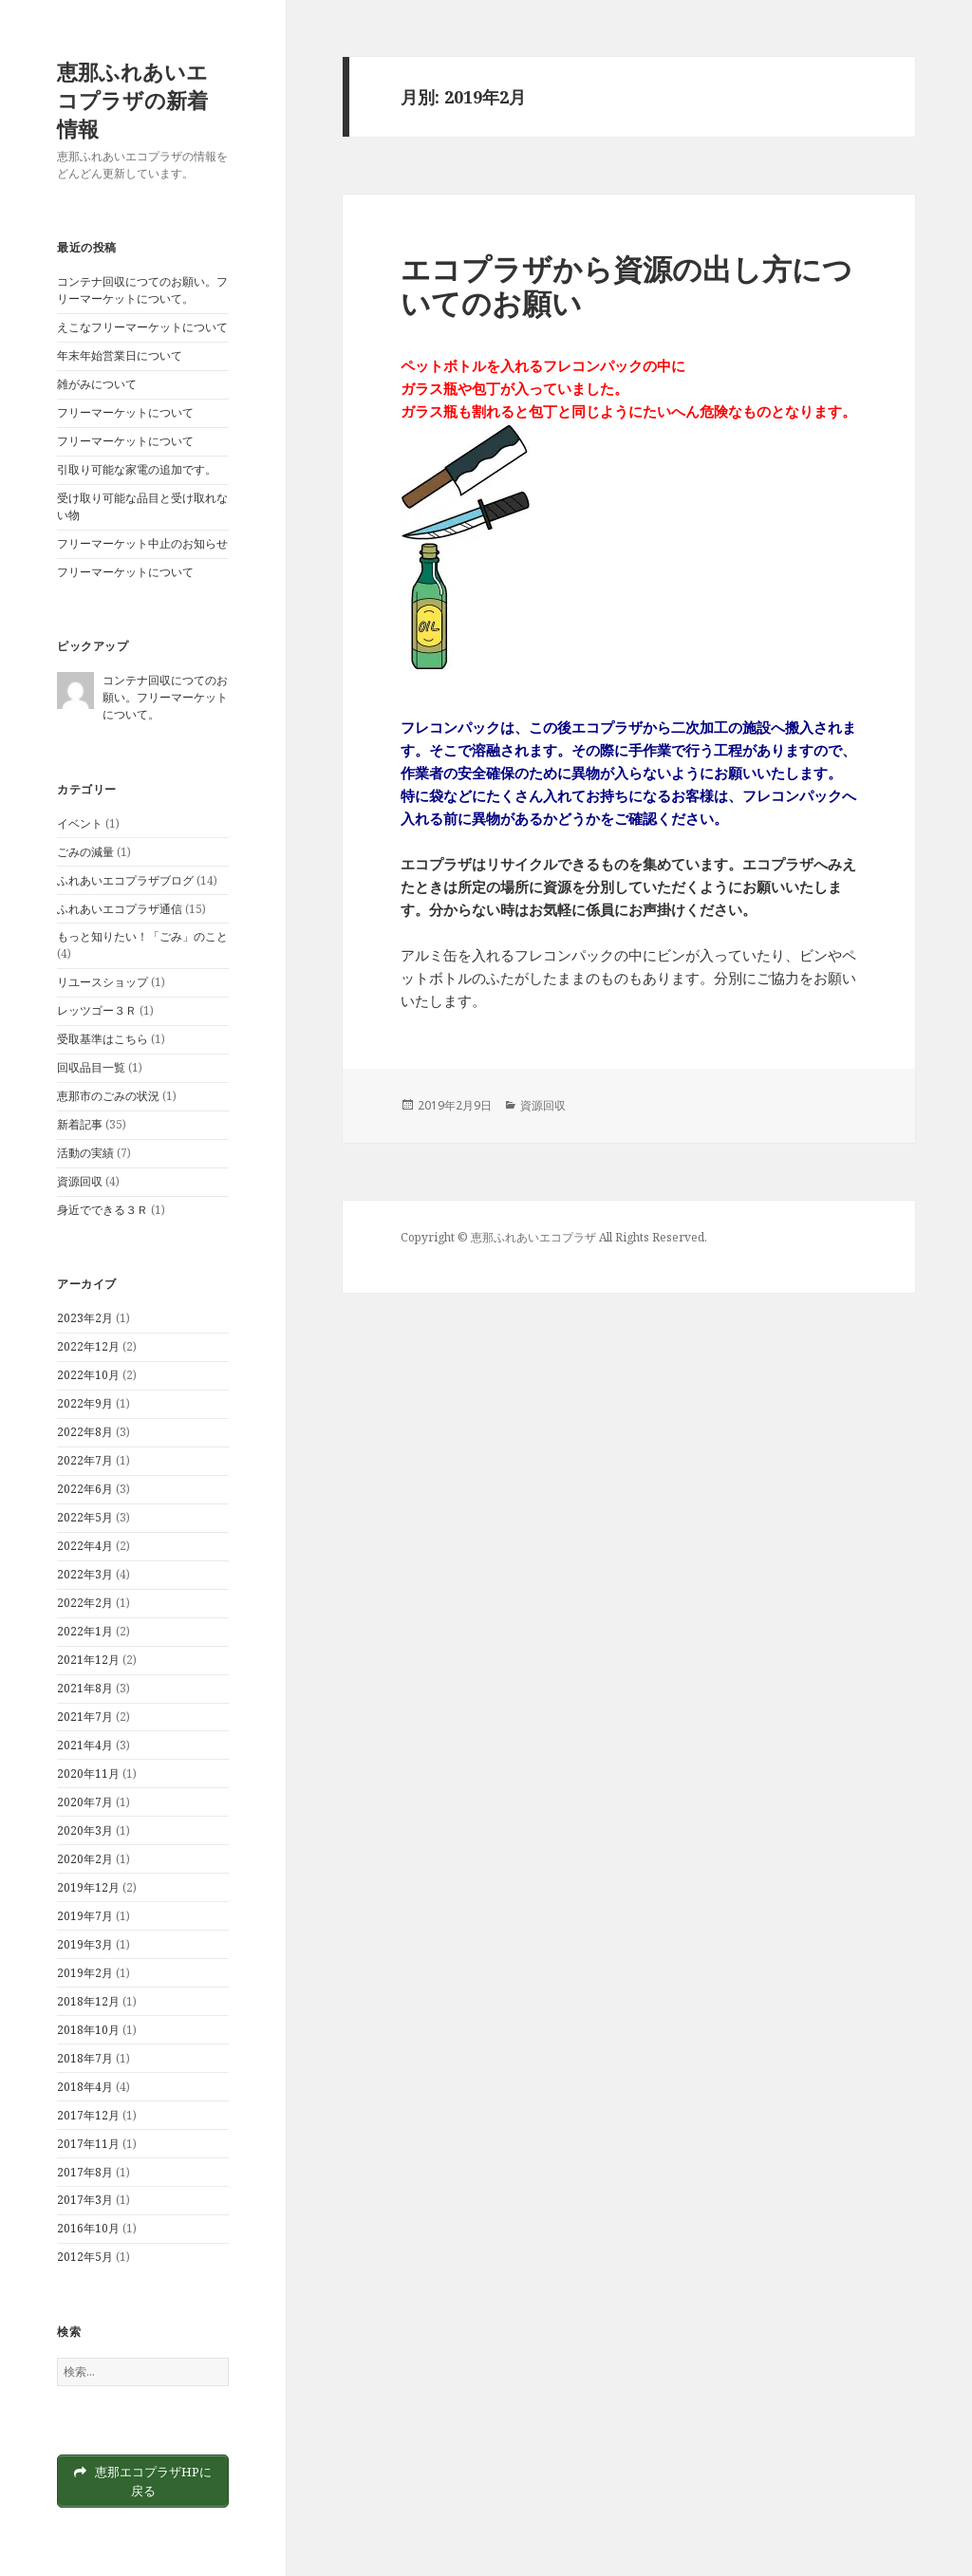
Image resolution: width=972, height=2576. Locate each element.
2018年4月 (85, 2087)
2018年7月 (85, 2058)
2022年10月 (88, 1375)
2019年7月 (85, 1916)
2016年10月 (88, 2228)
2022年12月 (88, 1346)
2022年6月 (85, 1489)
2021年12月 (88, 1660)
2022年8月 (85, 1432)
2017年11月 (88, 2144)
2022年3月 (85, 1574)
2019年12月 (88, 1887)
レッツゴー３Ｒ (97, 1010)
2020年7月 (85, 1802)
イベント (80, 823)
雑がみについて (97, 384)
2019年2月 (85, 1973)
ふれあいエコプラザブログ (125, 880)
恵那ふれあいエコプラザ (533, 1237)
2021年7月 (85, 1716)
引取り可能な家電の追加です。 (136, 469)
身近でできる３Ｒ (102, 1210)
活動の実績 (85, 1153)
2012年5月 (85, 2257)
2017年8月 (85, 2172)
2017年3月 (85, 2200)
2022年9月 (85, 1403)
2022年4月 (85, 1546)
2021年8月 (85, 1688)
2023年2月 (85, 1318)
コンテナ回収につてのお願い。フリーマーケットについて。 (142, 290)
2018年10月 (88, 2030)
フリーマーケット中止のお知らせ (142, 543)
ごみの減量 (85, 852)
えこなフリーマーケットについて (142, 327)
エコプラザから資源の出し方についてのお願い (626, 286)
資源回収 (80, 1181)
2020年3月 (85, 1830)
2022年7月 (85, 1460)
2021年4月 (85, 1745)
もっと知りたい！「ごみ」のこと (142, 936)
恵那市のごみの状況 (108, 1096)
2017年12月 (88, 2115)
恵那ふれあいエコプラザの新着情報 (132, 99)
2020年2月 (85, 1859)
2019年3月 (85, 1944)
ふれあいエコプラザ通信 (119, 909)
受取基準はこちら (102, 1039)
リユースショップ (102, 982)
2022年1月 (85, 1631)
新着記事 (80, 1124)
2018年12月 (88, 2001)
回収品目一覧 (91, 1067)
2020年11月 (88, 1773)
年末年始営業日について (119, 355)
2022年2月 (85, 1603)
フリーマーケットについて (125, 412)
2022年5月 (85, 1517)
